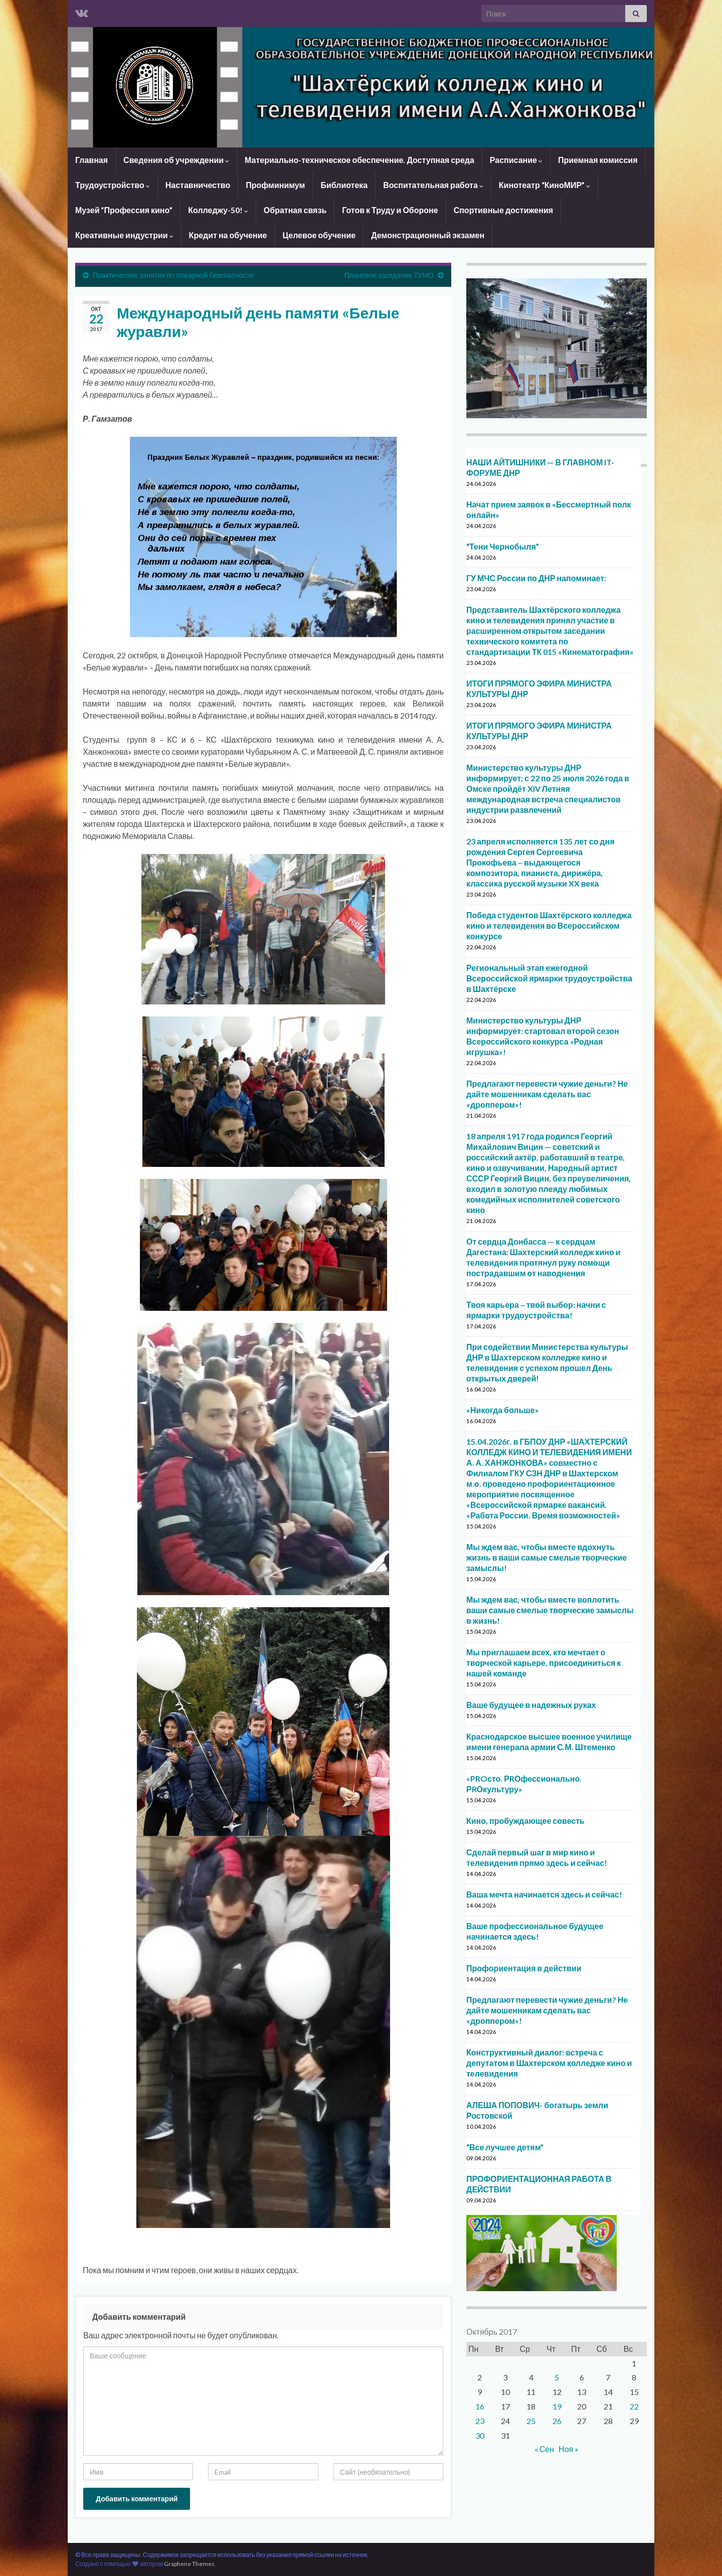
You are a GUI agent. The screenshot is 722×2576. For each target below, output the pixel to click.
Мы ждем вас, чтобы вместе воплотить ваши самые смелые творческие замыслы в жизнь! (550, 1610)
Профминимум (275, 185)
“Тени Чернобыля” (502, 546)
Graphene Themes (189, 2563)
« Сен (544, 2449)
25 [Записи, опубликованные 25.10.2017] (530, 2421)
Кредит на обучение (228, 235)
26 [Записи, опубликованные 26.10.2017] (557, 2421)
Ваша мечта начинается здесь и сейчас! (544, 1894)
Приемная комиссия (598, 159)
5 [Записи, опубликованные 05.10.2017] (557, 2377)
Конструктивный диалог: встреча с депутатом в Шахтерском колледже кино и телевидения (549, 2062)
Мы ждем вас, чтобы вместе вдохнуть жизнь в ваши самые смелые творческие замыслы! (546, 1557)
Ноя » (569, 2449)
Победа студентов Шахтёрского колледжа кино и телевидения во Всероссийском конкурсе (549, 925)
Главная (91, 159)
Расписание (516, 159)
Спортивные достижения (503, 210)
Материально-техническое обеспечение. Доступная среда (359, 159)
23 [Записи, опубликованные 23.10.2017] (479, 2421)
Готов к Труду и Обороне (390, 210)
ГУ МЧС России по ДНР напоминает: (536, 578)
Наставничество (198, 185)
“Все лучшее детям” (505, 2147)
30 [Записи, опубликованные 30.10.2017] (479, 2435)
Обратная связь (295, 210)
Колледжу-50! (218, 210)
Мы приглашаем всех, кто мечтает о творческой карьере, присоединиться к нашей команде (543, 1662)
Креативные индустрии (124, 235)
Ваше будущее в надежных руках (531, 1704)
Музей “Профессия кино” (123, 210)
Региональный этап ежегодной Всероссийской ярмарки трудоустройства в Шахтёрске (549, 978)
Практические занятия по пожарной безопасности (173, 275)
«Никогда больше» (502, 1410)
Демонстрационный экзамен (427, 235)
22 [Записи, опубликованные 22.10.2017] (634, 2406)
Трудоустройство (112, 185)
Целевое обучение (318, 235)
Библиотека (344, 185)
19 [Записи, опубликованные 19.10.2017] (557, 2406)
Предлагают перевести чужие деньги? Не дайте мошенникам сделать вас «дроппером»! (547, 1094)
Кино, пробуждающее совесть (525, 1820)
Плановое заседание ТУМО (389, 275)
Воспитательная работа (433, 185)
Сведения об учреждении (176, 159)
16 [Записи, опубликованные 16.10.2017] (479, 2406)
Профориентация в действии (524, 1968)
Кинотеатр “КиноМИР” (544, 185)
